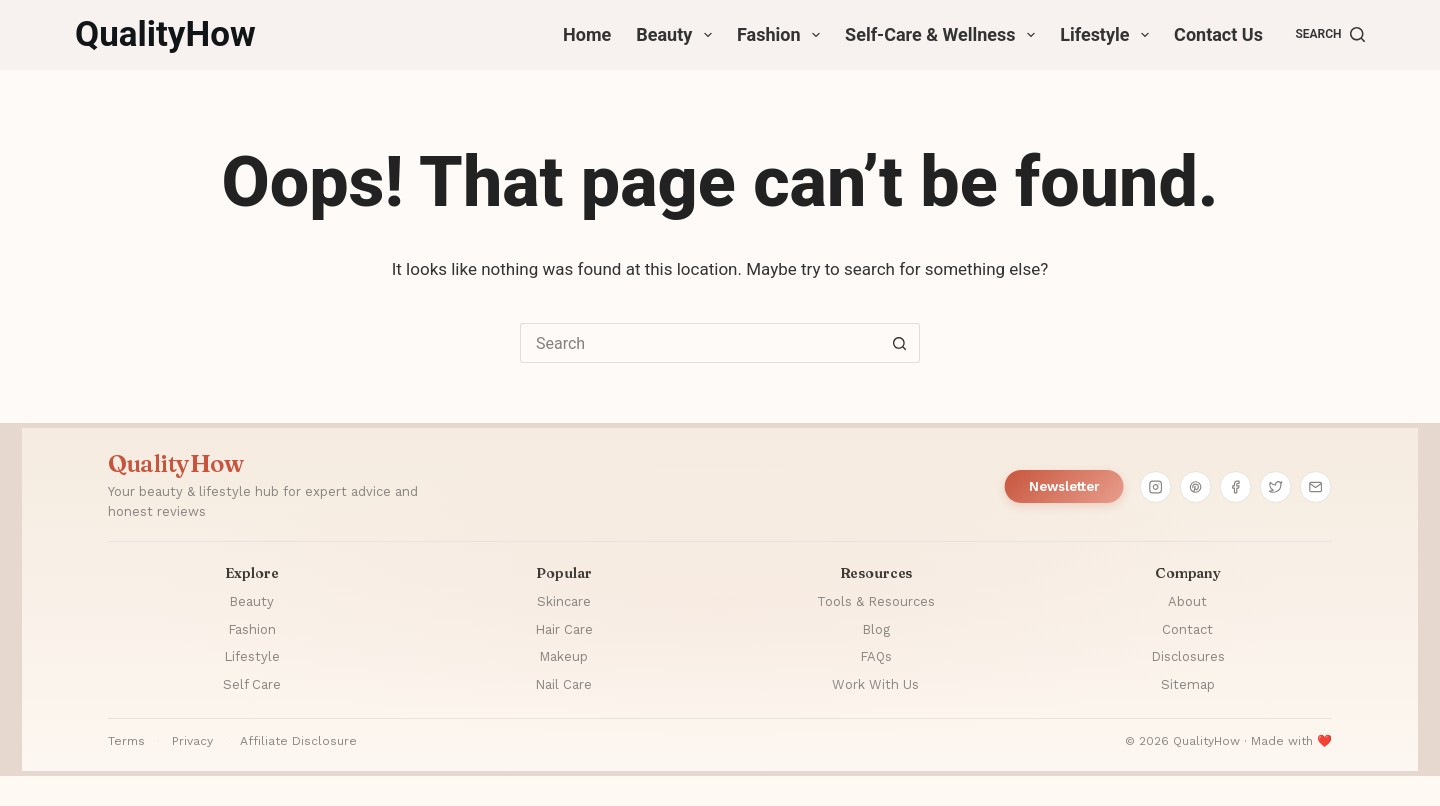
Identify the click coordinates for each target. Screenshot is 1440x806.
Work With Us (875, 684)
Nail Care (563, 684)
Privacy (192, 741)
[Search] (1330, 35)
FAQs (876, 656)
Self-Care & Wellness (944, 35)
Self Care (252, 684)
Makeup (563, 656)
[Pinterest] (1196, 487)
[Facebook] (1236, 487)
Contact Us (1218, 34)
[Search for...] (700, 343)
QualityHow (165, 34)
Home (587, 34)
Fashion (782, 35)
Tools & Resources (876, 601)
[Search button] (900, 343)
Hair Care (564, 629)
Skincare (564, 601)
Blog (876, 629)
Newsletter (1064, 486)
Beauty (678, 35)
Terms (126, 741)
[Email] (1316, 487)
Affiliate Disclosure (298, 741)
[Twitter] (1276, 487)
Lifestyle (1108, 35)
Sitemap (1188, 684)
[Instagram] (1156, 487)
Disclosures (1188, 656)
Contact (1187, 629)
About (1187, 601)
